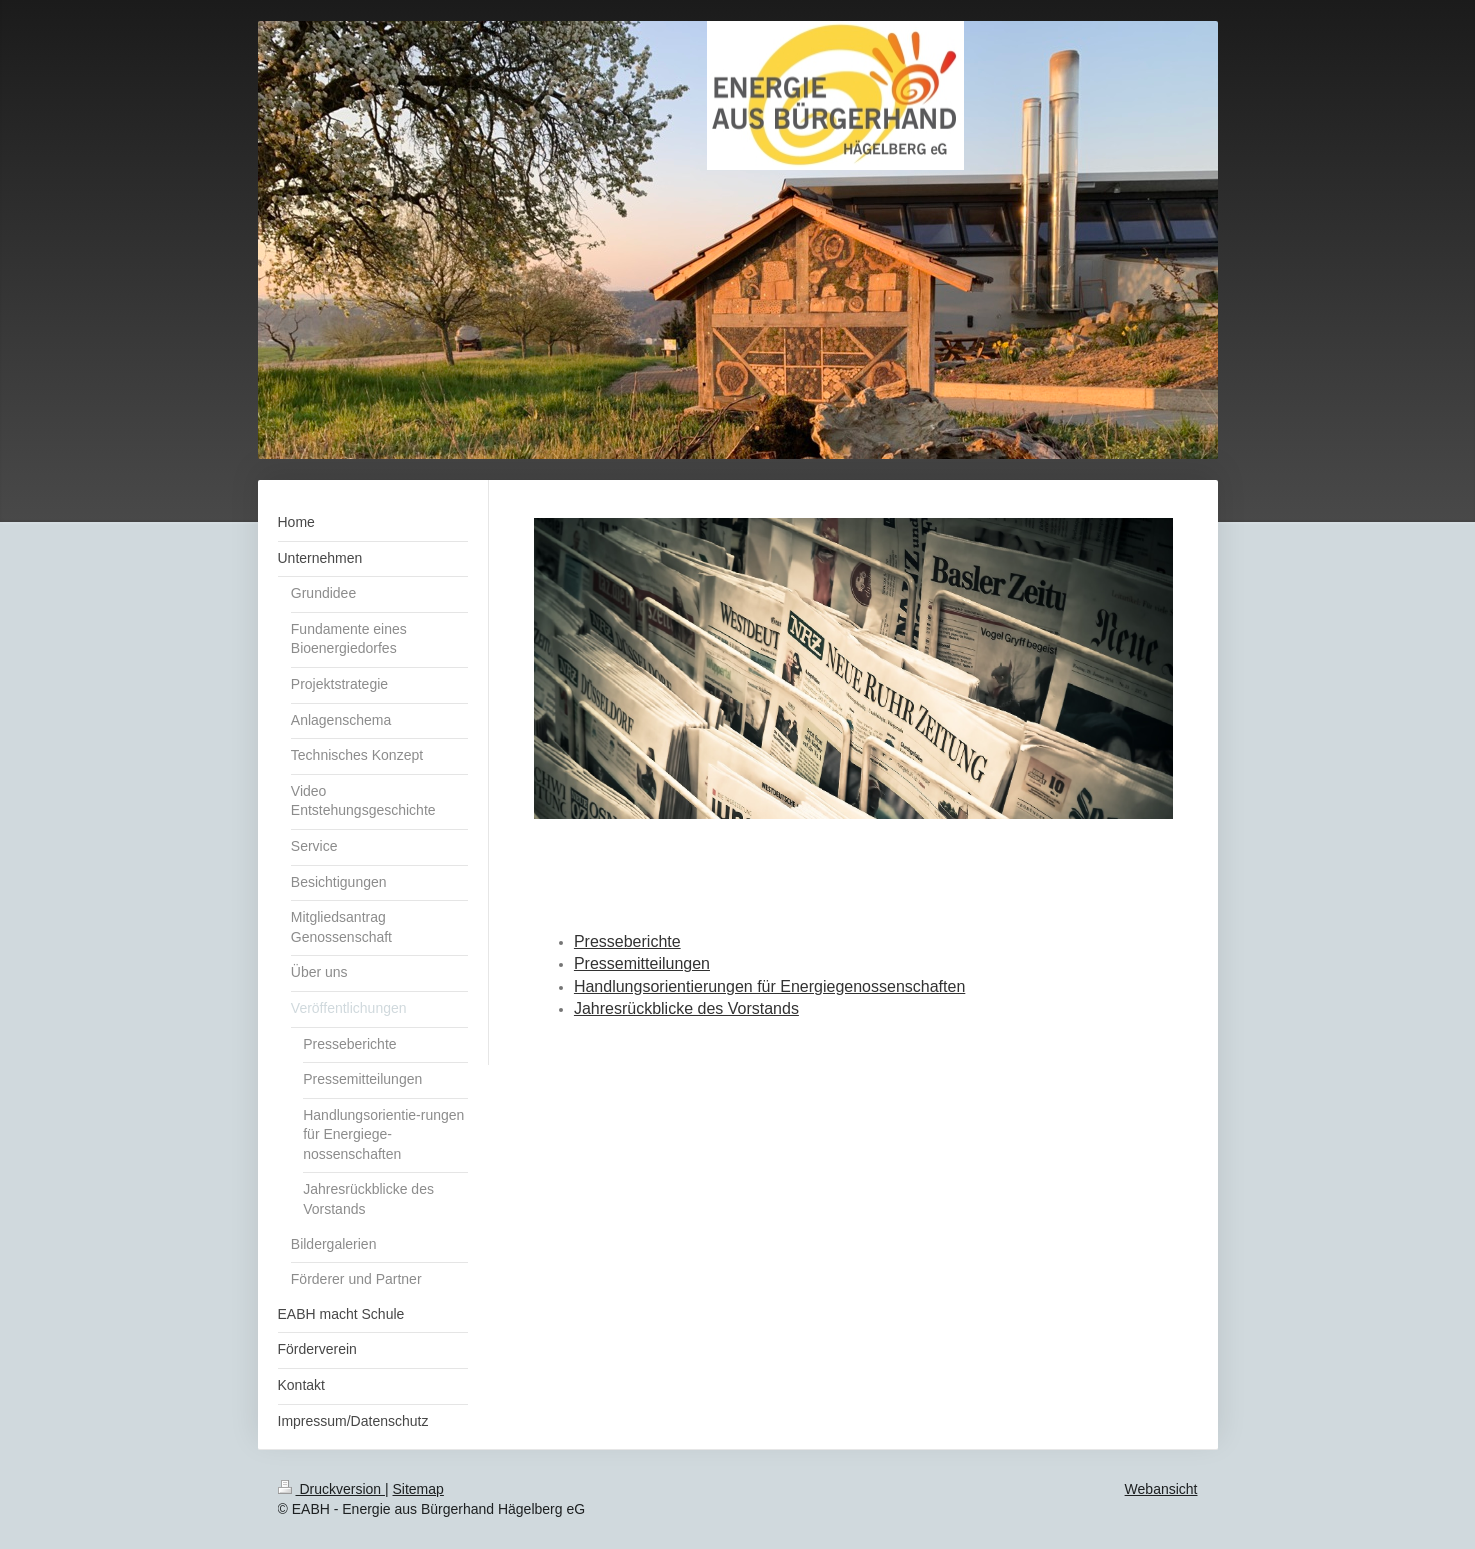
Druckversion (331, 1489)
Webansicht (1161, 1489)
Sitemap (418, 1489)
